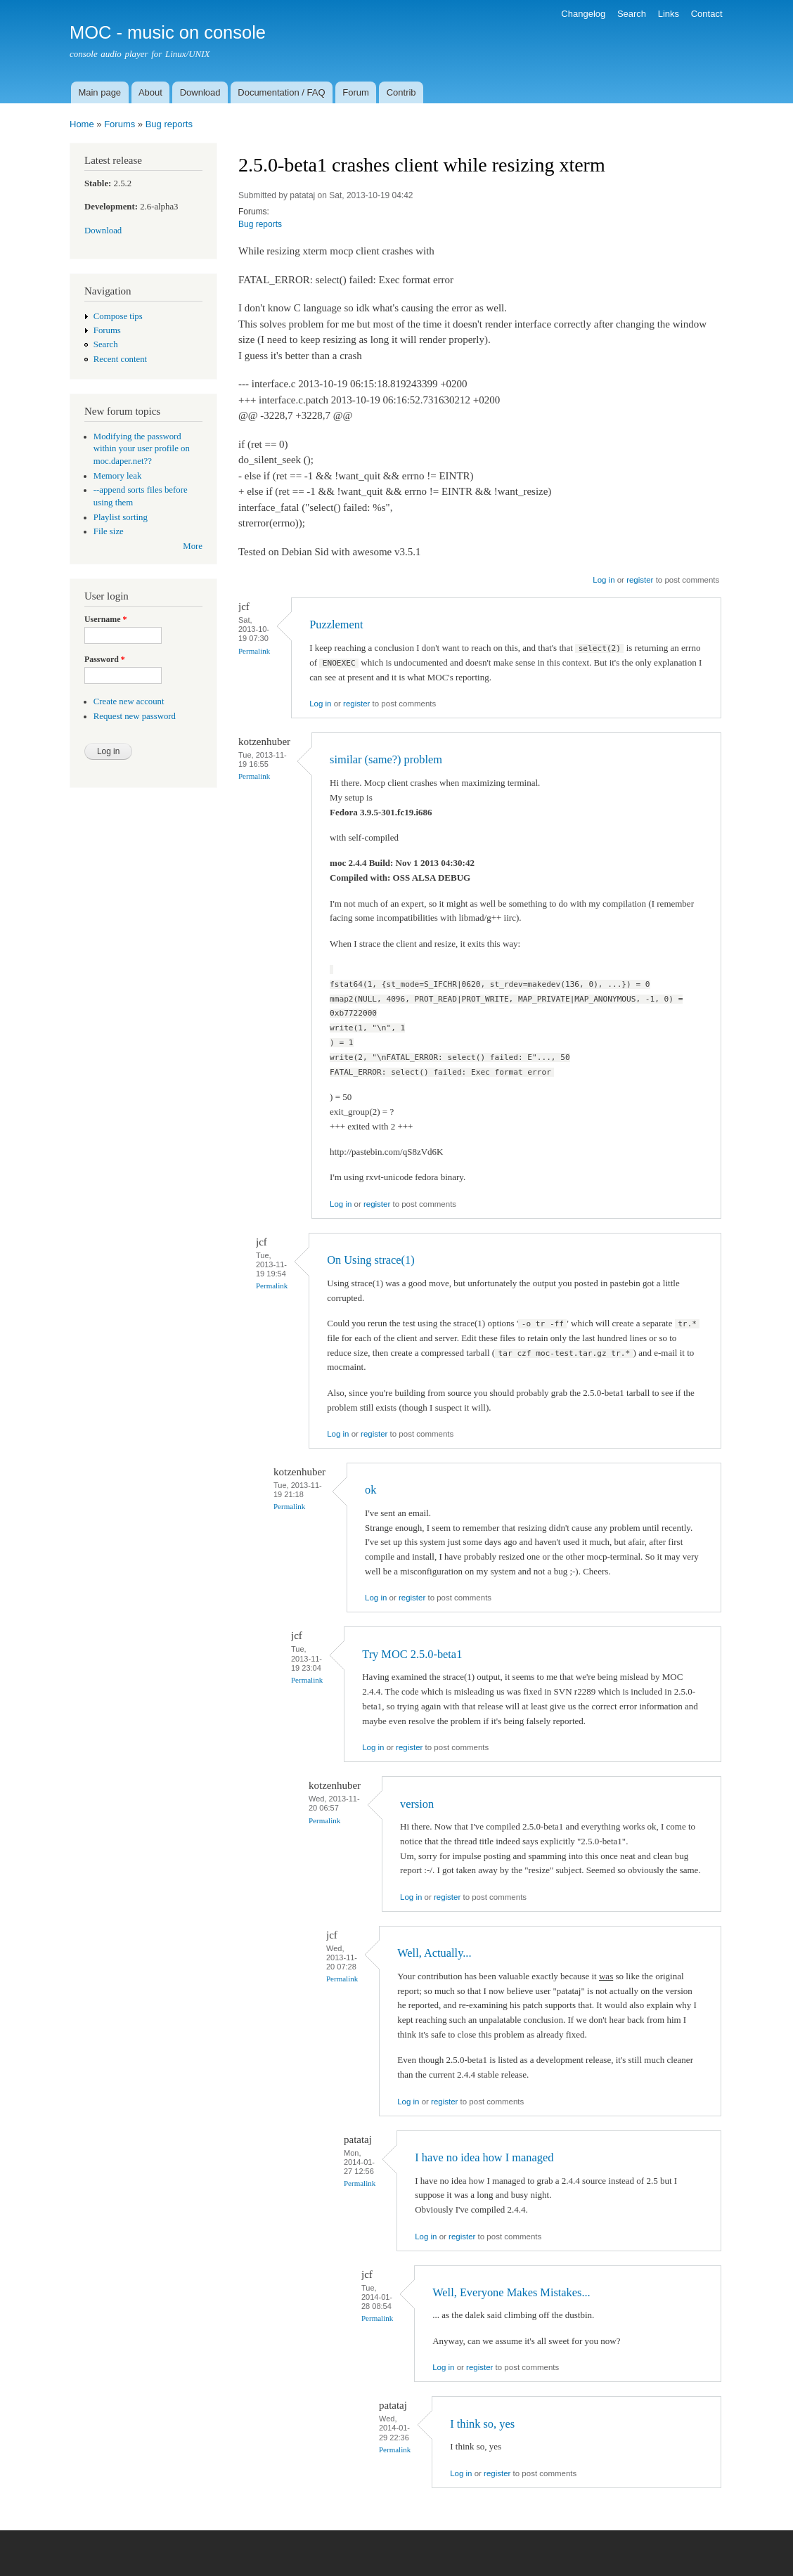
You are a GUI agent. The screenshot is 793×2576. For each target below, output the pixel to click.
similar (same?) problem (386, 759)
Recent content (120, 359)
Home (82, 124)
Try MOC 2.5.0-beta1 (412, 1654)
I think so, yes (482, 2424)
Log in (603, 580)
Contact (707, 13)
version (417, 1804)
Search (631, 13)
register (639, 580)
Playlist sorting (121, 517)
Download (200, 92)
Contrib (401, 92)
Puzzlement (336, 624)
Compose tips (118, 316)
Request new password (135, 716)
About (150, 92)
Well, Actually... (434, 1953)
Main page (99, 92)
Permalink (254, 651)
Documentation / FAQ (281, 92)
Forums (119, 124)
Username (105, 619)
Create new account (129, 701)
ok (370, 1489)
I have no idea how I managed (484, 2157)
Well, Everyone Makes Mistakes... (511, 2292)
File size (109, 531)
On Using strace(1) (370, 1260)
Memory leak (118, 476)
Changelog (583, 13)
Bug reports (169, 124)
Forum (355, 92)
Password (104, 659)
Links (668, 13)
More (192, 546)
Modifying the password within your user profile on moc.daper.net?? (142, 449)
